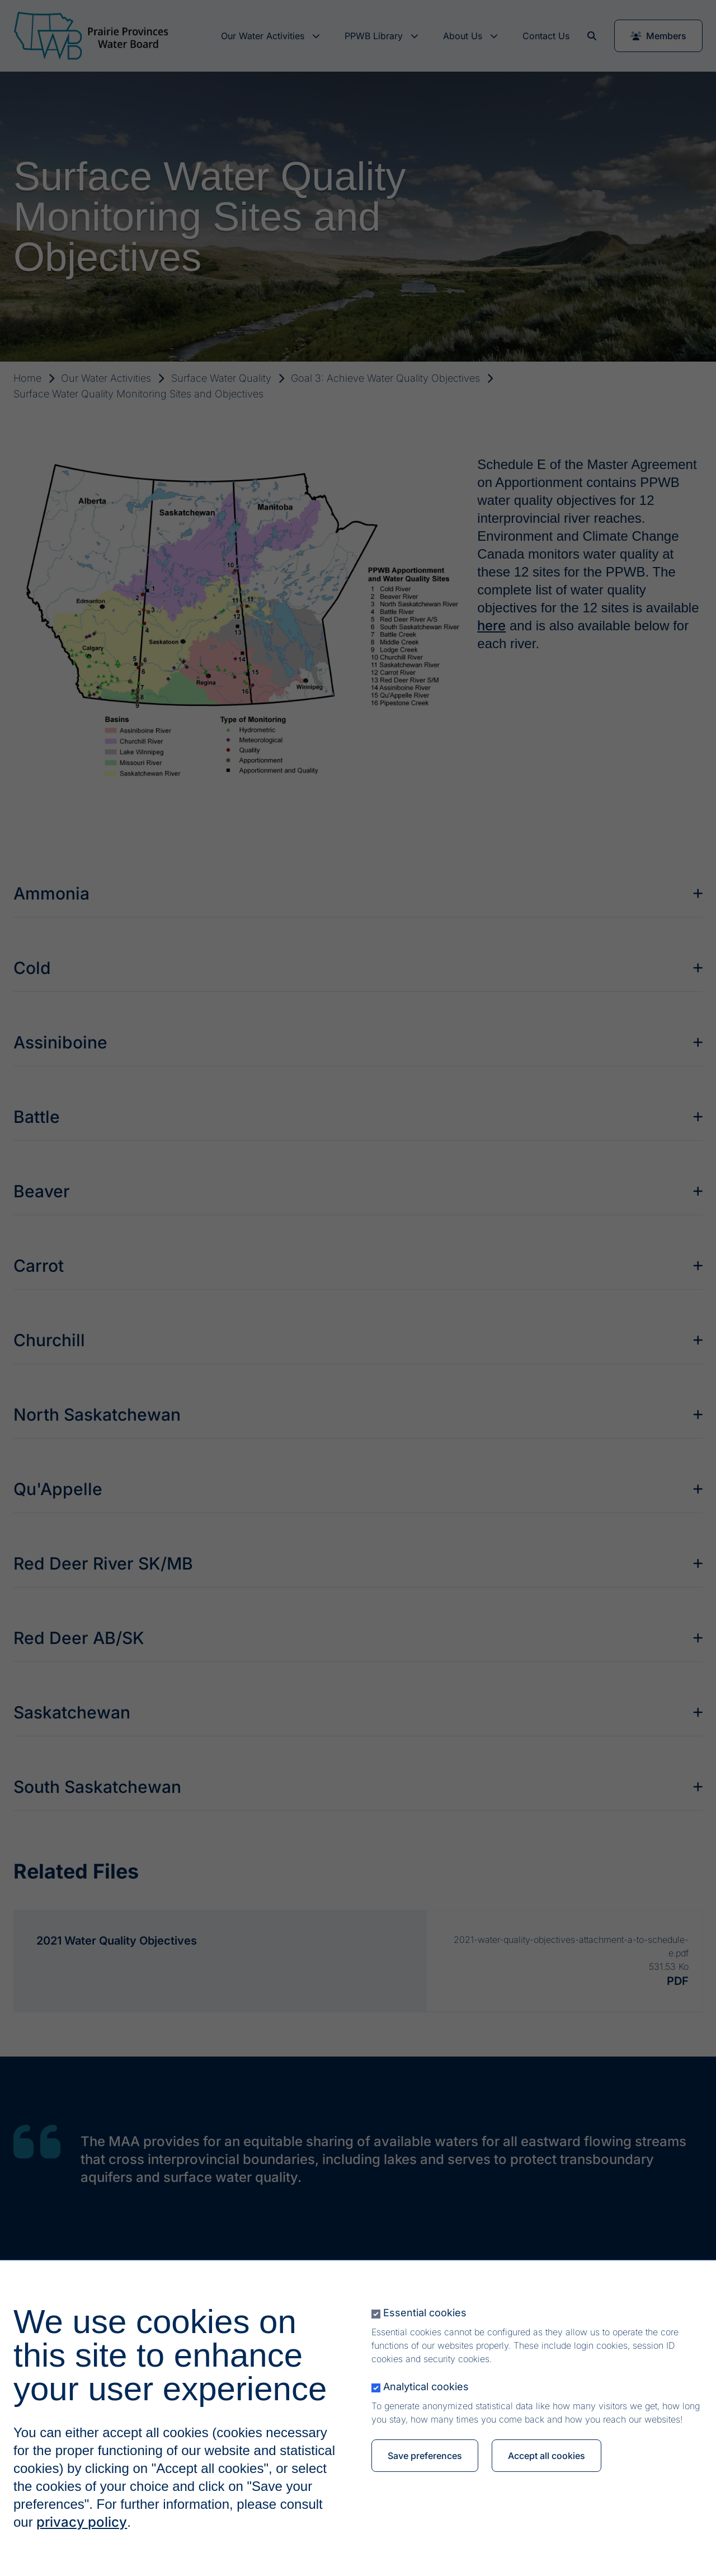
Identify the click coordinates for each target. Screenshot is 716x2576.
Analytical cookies (426, 2386)
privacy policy (81, 2522)
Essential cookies (425, 2313)
